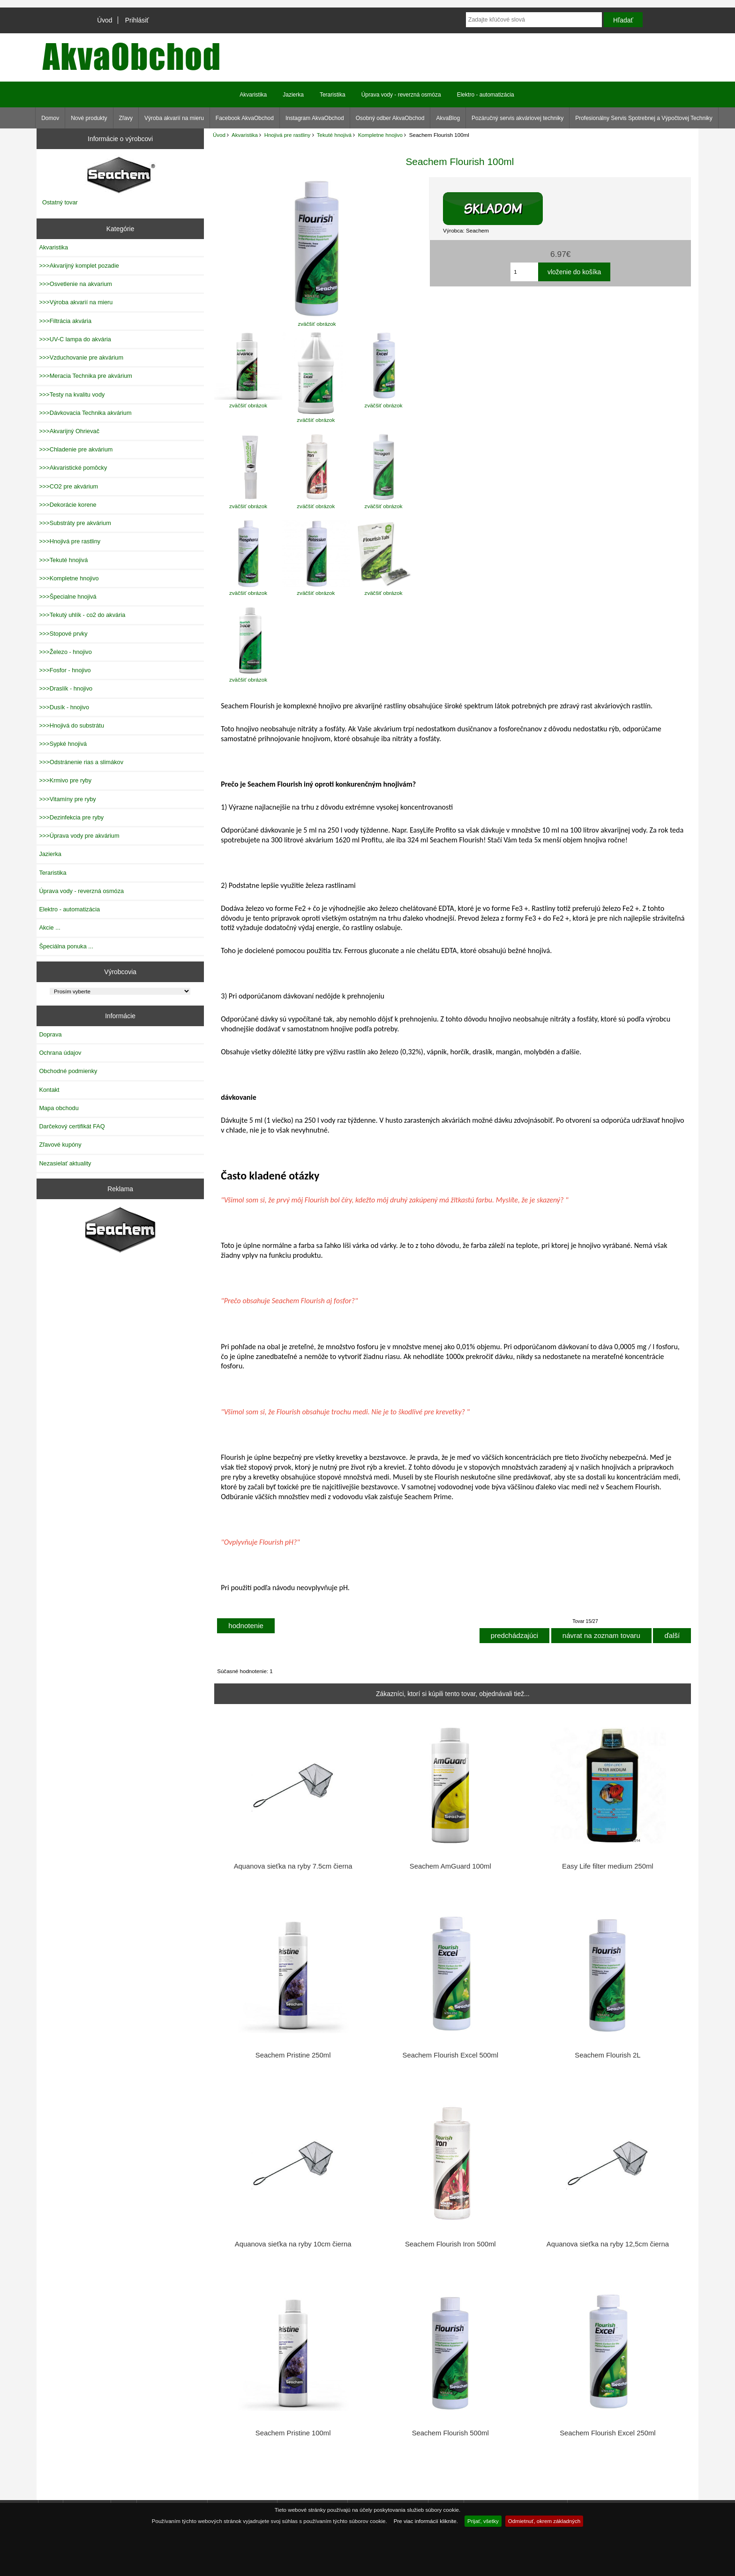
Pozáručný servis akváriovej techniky (517, 118)
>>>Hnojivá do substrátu (71, 725)
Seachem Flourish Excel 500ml (450, 2055)
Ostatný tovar (60, 202)
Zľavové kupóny (60, 1144)
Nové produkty (89, 118)
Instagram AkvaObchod (314, 118)
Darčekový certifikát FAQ (72, 1126)
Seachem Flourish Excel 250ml (607, 2433)
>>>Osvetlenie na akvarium (75, 283)
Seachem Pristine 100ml (293, 2433)
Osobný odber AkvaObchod (390, 118)
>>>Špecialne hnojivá (67, 596)
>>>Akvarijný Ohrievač (69, 431)
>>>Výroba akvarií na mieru (75, 302)
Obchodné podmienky (68, 1070)
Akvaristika (245, 135)
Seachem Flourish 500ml (450, 2433)
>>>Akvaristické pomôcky (73, 467)
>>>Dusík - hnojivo (64, 707)
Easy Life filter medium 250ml (607, 1866)
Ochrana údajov (60, 1052)
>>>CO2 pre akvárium (68, 486)
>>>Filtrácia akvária (65, 320)
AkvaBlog (448, 118)
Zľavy (126, 118)
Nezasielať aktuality (65, 1163)
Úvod (104, 20)
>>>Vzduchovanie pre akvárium (81, 357)
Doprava (50, 1034)
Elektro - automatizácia (485, 94)
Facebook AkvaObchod (245, 118)
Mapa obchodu (58, 1108)
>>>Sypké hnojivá (63, 743)
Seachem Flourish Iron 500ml (450, 2244)
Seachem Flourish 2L (607, 2055)
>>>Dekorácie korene (67, 504)
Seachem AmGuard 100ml (450, 1866)
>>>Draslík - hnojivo (65, 688)
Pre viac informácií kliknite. (426, 2521)
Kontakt (49, 1089)
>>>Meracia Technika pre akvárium (85, 375)
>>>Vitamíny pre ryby (67, 799)
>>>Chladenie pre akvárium (75, 449)
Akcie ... (49, 927)
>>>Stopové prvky (63, 633)
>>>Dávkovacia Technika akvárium (85, 412)
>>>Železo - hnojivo (65, 651)
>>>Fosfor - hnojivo (64, 670)
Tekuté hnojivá (334, 135)
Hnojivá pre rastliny (287, 135)
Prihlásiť (137, 20)
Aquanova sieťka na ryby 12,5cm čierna (608, 2244)
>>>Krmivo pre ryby (65, 780)
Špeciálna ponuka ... (66, 946)
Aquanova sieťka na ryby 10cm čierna (293, 2244)
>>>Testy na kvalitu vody (72, 394)
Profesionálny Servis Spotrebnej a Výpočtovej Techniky (643, 118)
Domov (50, 118)
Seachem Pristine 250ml (293, 2055)
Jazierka (293, 94)
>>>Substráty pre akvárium (75, 522)
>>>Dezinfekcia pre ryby (71, 817)
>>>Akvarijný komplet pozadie (79, 265)
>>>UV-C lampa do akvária (75, 339)
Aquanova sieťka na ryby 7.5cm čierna (293, 1866)
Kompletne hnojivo (380, 135)
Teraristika (332, 94)
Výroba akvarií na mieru (174, 118)
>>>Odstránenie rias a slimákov (81, 762)
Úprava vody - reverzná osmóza (401, 94)
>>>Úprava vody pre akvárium (79, 835)
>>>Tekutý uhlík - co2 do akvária (82, 614)
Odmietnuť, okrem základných (544, 2521)
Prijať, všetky (483, 2521)
